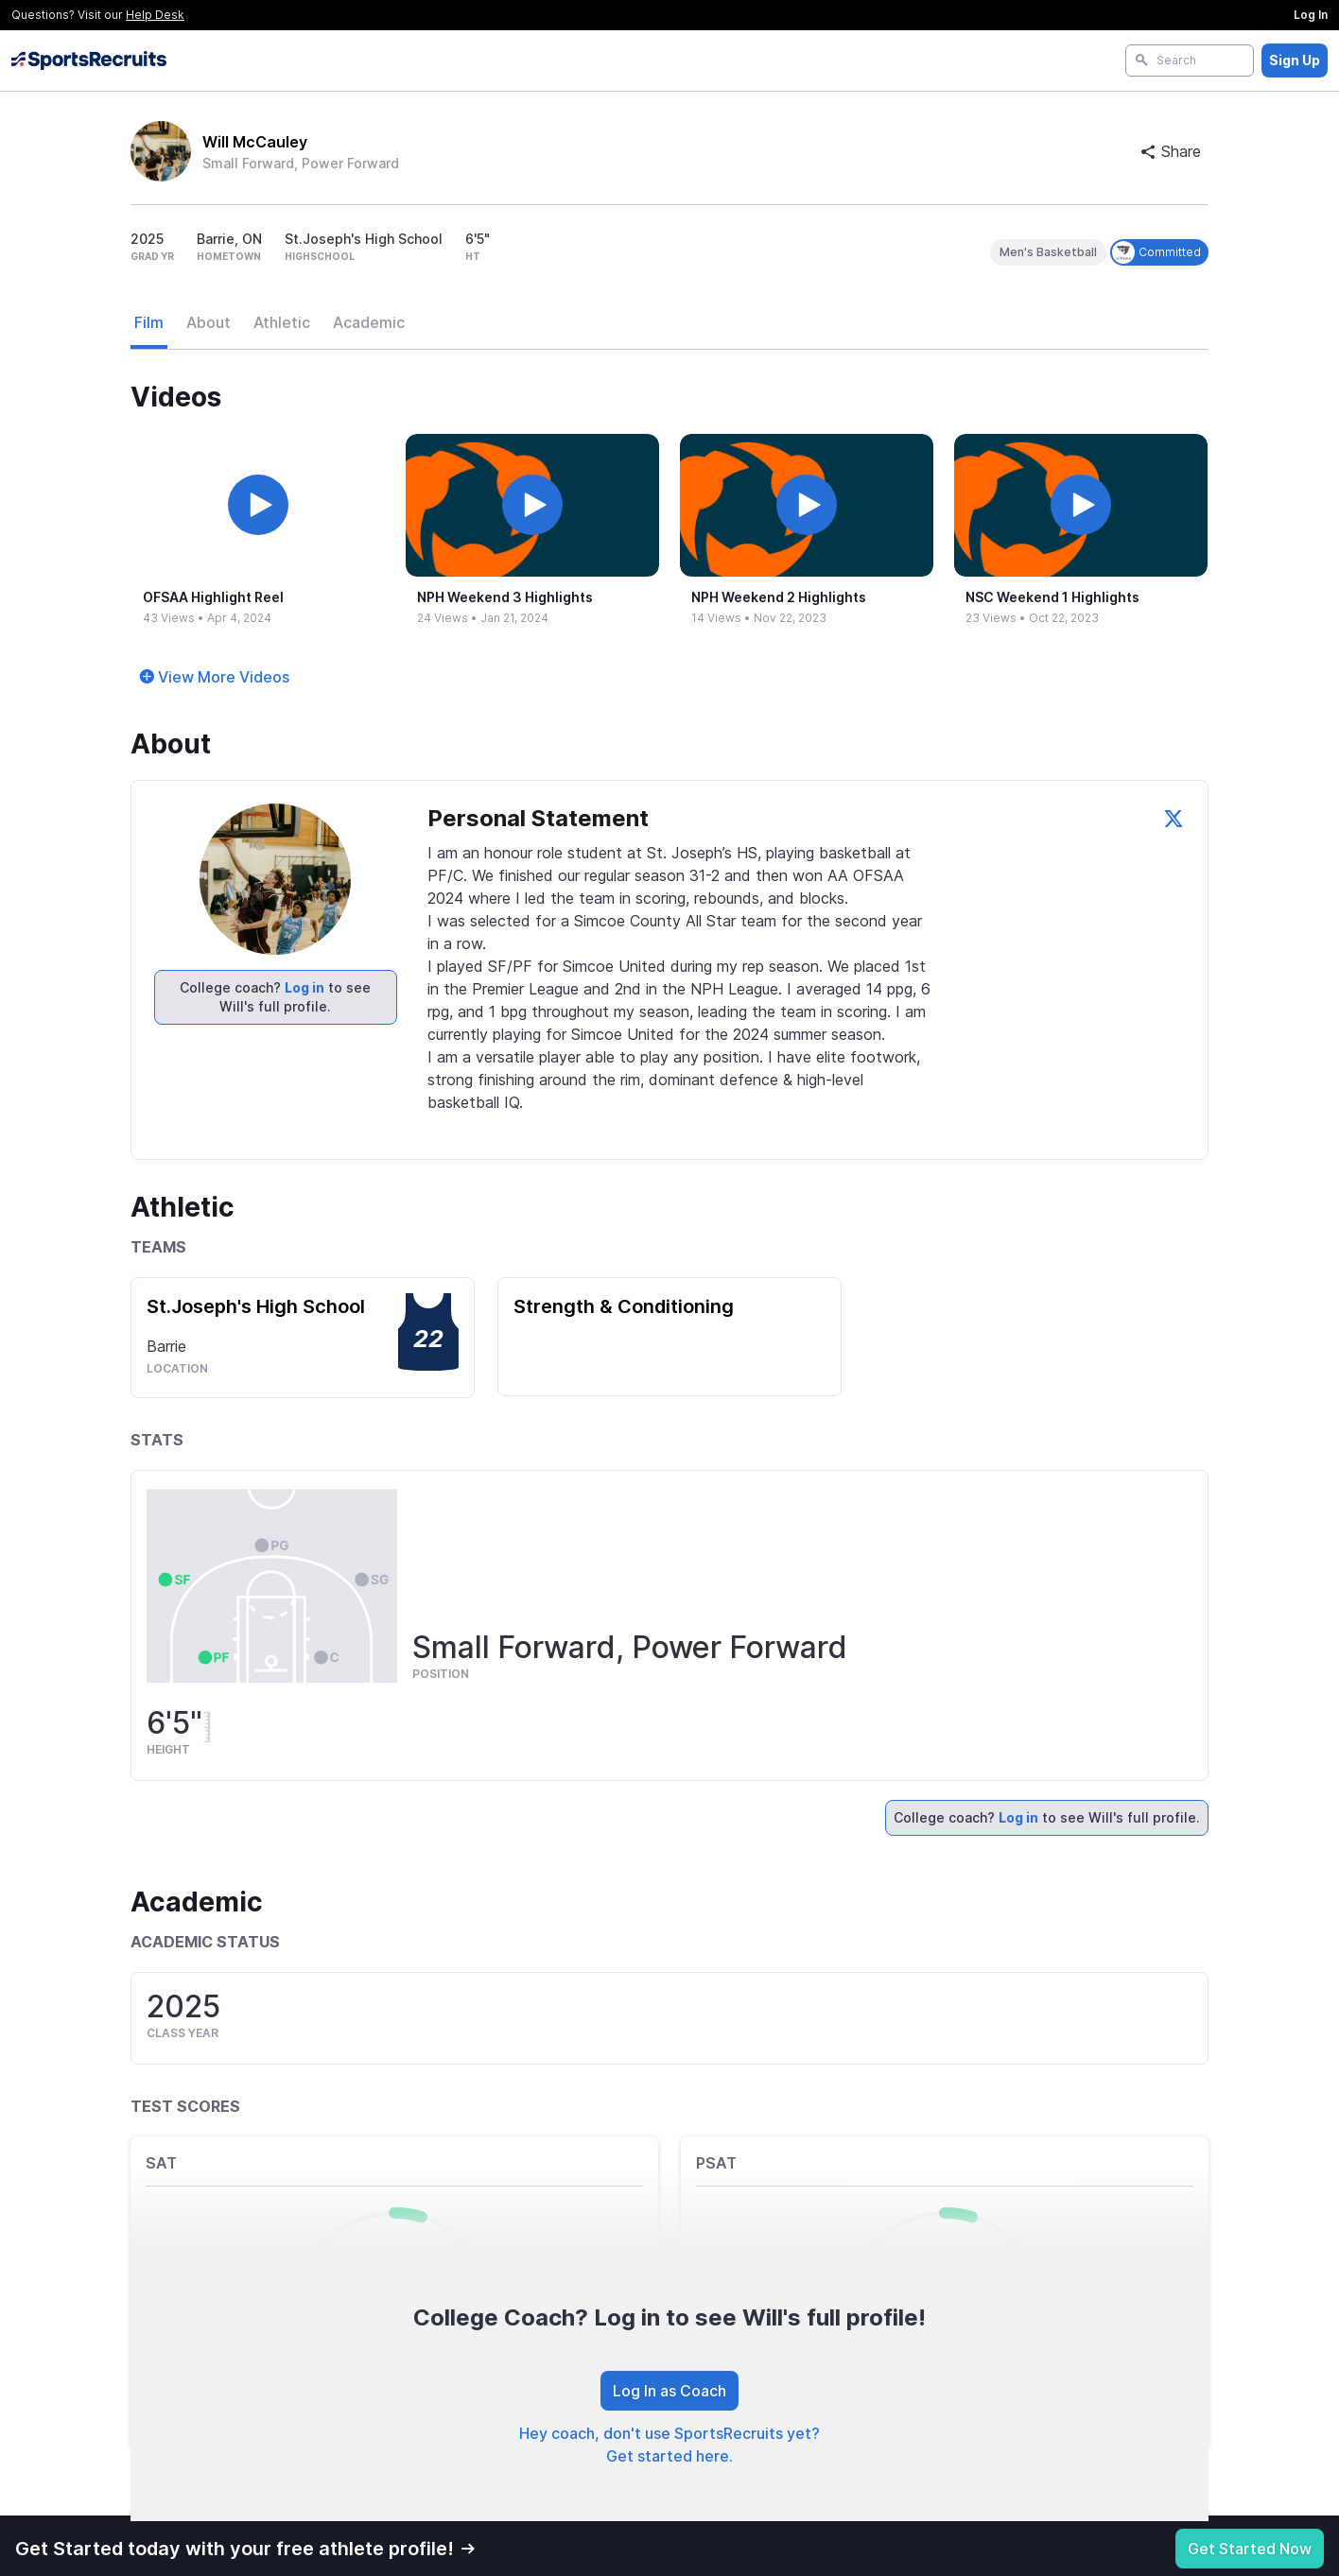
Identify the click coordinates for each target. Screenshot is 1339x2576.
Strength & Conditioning (623, 1306)
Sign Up (1294, 60)
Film (149, 322)
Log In (1311, 15)
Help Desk (155, 15)
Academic (369, 322)
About (208, 322)
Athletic (281, 322)
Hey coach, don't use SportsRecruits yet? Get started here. (669, 2444)
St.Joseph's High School (256, 1306)
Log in (304, 987)
